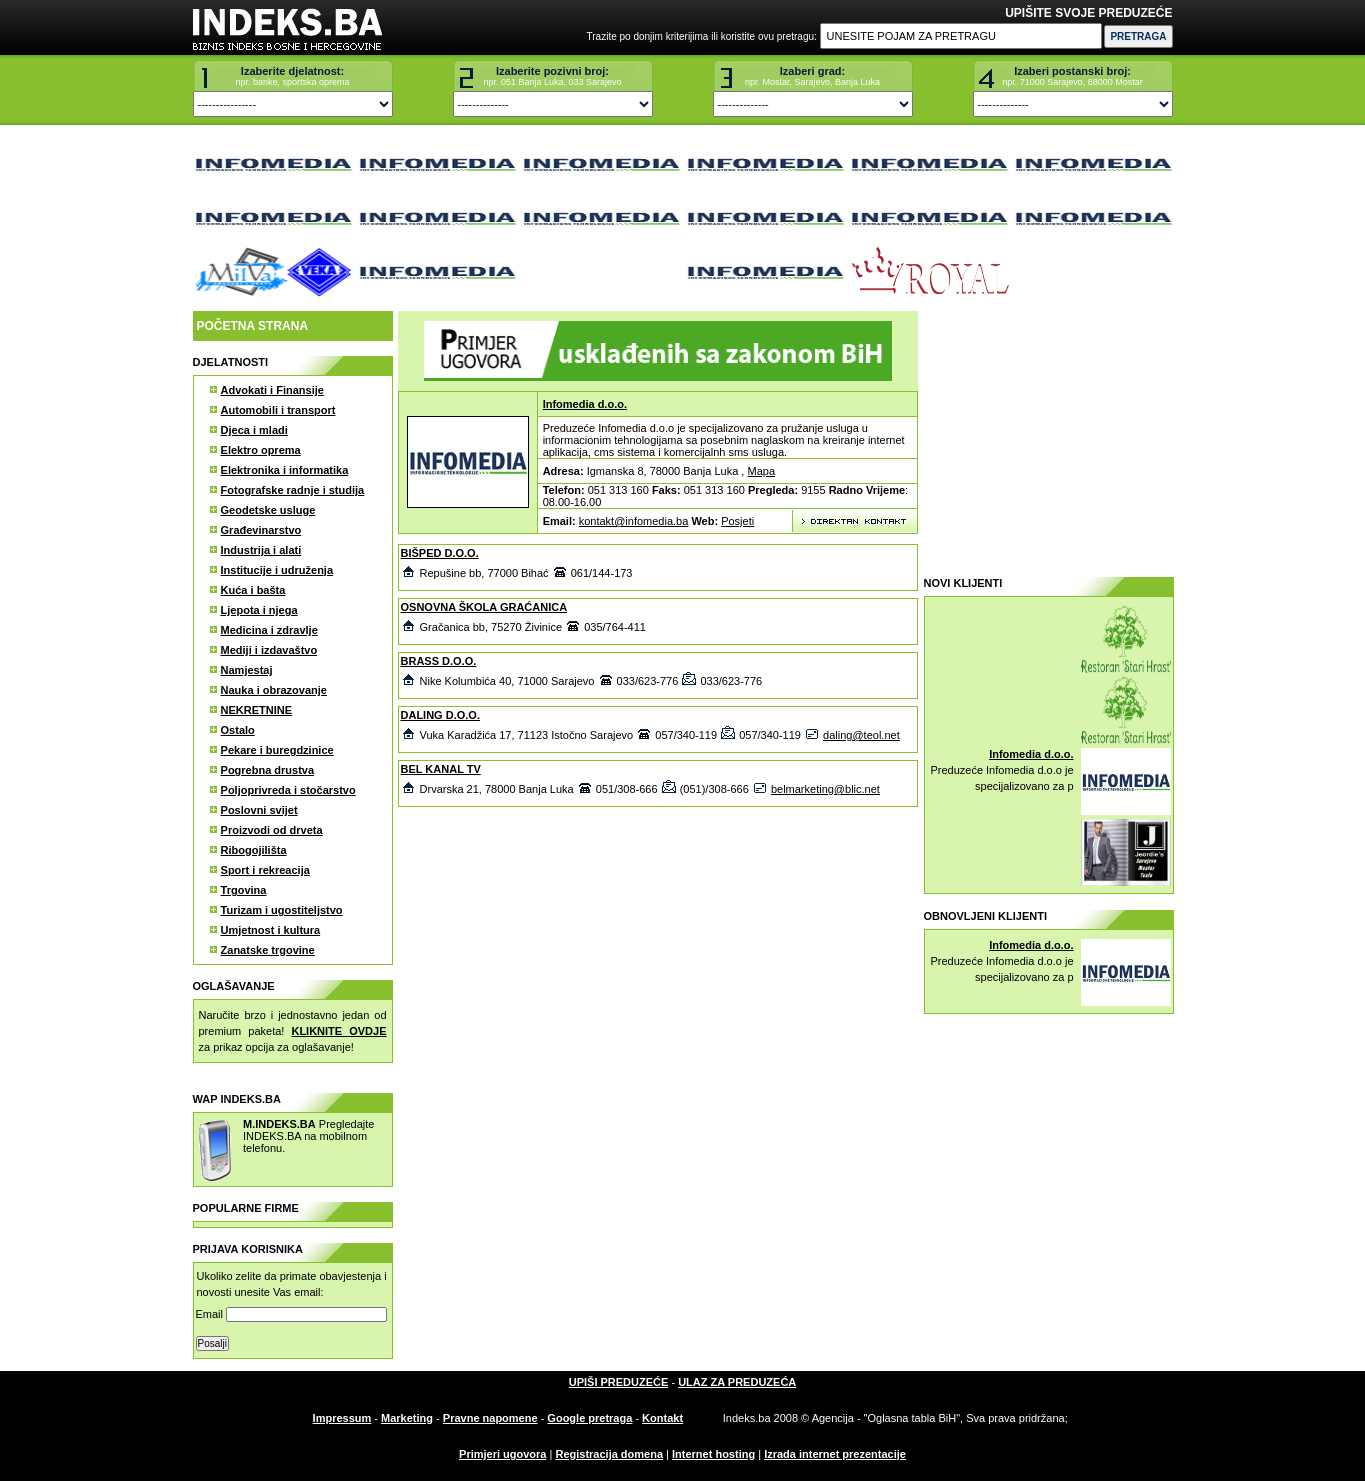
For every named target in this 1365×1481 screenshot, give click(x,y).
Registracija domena (609, 1454)
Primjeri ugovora (502, 1454)
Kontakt (662, 1418)
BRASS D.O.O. (439, 661)
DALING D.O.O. (440, 715)
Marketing (407, 1418)
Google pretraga (589, 1418)
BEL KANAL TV (441, 769)
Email (292, 1314)
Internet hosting (713, 1454)
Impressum (342, 1418)
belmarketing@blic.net (825, 789)
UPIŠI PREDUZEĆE (619, 1382)
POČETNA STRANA (253, 326)
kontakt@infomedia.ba (634, 521)
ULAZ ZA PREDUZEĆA (737, 1382)
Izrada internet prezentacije (835, 1454)
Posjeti (737, 521)
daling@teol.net (861, 735)
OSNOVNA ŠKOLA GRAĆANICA (484, 607)
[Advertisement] (1048, 436)
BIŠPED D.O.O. (440, 553)
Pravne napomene (490, 1418)
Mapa (761, 471)
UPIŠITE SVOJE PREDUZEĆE (1088, 13)
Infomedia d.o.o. (585, 404)
